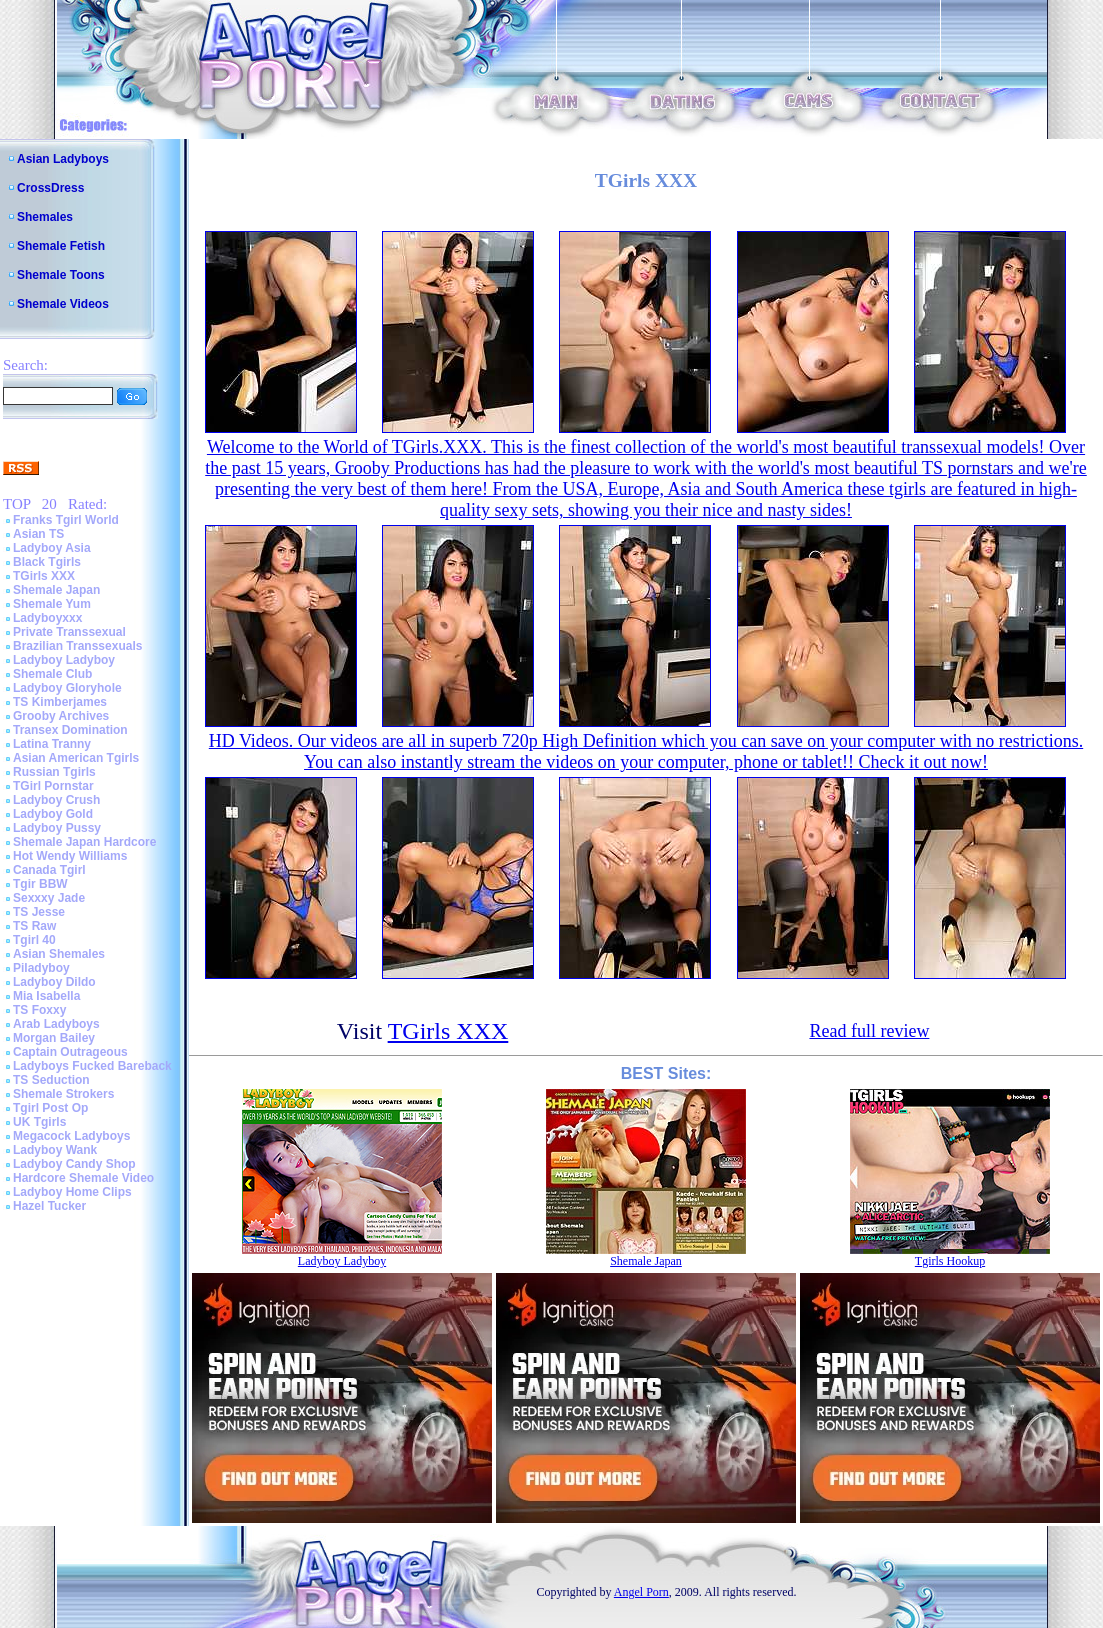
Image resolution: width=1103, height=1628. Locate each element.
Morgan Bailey (54, 1038)
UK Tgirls (39, 1122)
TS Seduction (51, 1080)
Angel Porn (641, 1592)
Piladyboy (41, 968)
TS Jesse (39, 912)
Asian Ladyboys (63, 159)
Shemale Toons (61, 275)
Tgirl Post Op (50, 1108)
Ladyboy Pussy (57, 828)
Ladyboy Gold (53, 814)
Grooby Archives (61, 716)
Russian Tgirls (54, 772)
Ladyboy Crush (56, 800)
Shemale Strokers (63, 1094)
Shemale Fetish (61, 246)
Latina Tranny (52, 744)
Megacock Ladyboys (71, 1136)
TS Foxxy (39, 1010)
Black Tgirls (47, 562)
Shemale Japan (56, 590)
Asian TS (38, 534)
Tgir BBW (40, 884)
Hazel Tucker (49, 1206)
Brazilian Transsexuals (77, 646)
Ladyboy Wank (55, 1150)
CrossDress (50, 188)
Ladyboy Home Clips (72, 1192)
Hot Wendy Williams (70, 856)
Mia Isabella (46, 996)
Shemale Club (52, 674)
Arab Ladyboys (56, 1024)
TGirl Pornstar (53, 786)
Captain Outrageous (70, 1052)
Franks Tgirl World (66, 520)
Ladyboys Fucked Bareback (92, 1066)
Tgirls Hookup (950, 1261)
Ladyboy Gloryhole (67, 688)
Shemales (45, 217)
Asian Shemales (59, 954)
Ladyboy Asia (52, 548)
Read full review (869, 1031)
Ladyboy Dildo (54, 982)
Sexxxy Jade (49, 898)
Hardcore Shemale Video (83, 1178)
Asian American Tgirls (76, 758)
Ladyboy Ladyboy (64, 660)
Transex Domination (70, 730)
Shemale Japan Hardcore (84, 842)
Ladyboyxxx (47, 618)
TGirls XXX (44, 576)
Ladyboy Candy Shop (74, 1164)
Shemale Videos (63, 304)
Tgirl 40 (34, 940)
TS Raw (34, 926)
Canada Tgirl (49, 870)
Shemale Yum (52, 604)
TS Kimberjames (60, 702)
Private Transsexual (69, 632)
